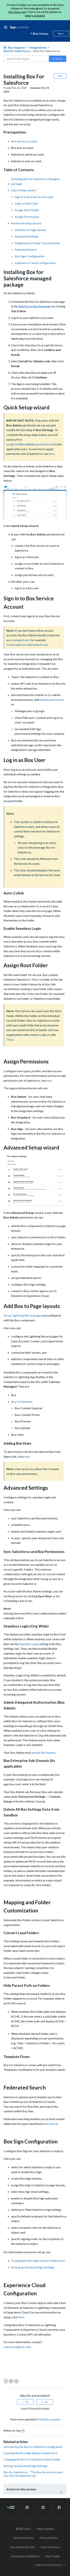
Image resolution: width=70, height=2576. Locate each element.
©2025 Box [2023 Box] (23, 2528)
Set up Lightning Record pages (23, 1315)
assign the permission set (30, 444)
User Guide (52, 2556)
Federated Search (26, 249)
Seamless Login (29, 1644)
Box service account (24, 141)
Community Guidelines (25, 2556)
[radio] (25, 2402)
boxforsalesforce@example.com (27, 644)
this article (51, 2123)
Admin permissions (52, 699)
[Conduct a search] (26, 59)
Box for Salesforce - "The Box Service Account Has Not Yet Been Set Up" (33, 2473)
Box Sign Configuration (29, 256)
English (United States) (48, 2564)
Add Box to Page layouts (30, 230)
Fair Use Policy (50, 2547)
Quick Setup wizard (23, 190)
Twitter (11, 2381)
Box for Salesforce (17, 51)
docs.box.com (17, 12)
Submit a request (49, 2419)
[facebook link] (59, 2507)
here (52, 453)
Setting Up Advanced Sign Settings (26, 2466)
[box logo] (19, 27)
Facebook (6, 2381)
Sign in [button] (61, 33)
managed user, (21, 640)
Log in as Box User (26, 203)
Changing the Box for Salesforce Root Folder (32, 2459)
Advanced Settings (27, 236)
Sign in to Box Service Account (34, 197)
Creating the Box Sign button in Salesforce (38, 2260)
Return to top (14, 2430)
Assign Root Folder (27, 210)
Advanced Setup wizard (26, 223)
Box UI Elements (21, 1401)
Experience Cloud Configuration (35, 263)
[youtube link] (11, 2507)
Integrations (38, 47)
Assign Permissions (27, 216)
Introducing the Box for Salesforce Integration (33, 2446)
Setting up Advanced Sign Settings (32, 2267)
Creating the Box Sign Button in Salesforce (30, 2453)
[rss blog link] (27, 2507)
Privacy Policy (48, 2537)
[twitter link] (43, 2507)
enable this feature (43, 1752)
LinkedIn (16, 2381)
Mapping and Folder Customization (37, 243)
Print (60, 76)
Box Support (17, 47)
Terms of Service (23, 2537)
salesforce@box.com (17, 2347)
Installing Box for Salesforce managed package (35, 181)
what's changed (35, 15)
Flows (10, 1039)
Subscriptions (45, 2528)
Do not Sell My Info (22, 2547)
